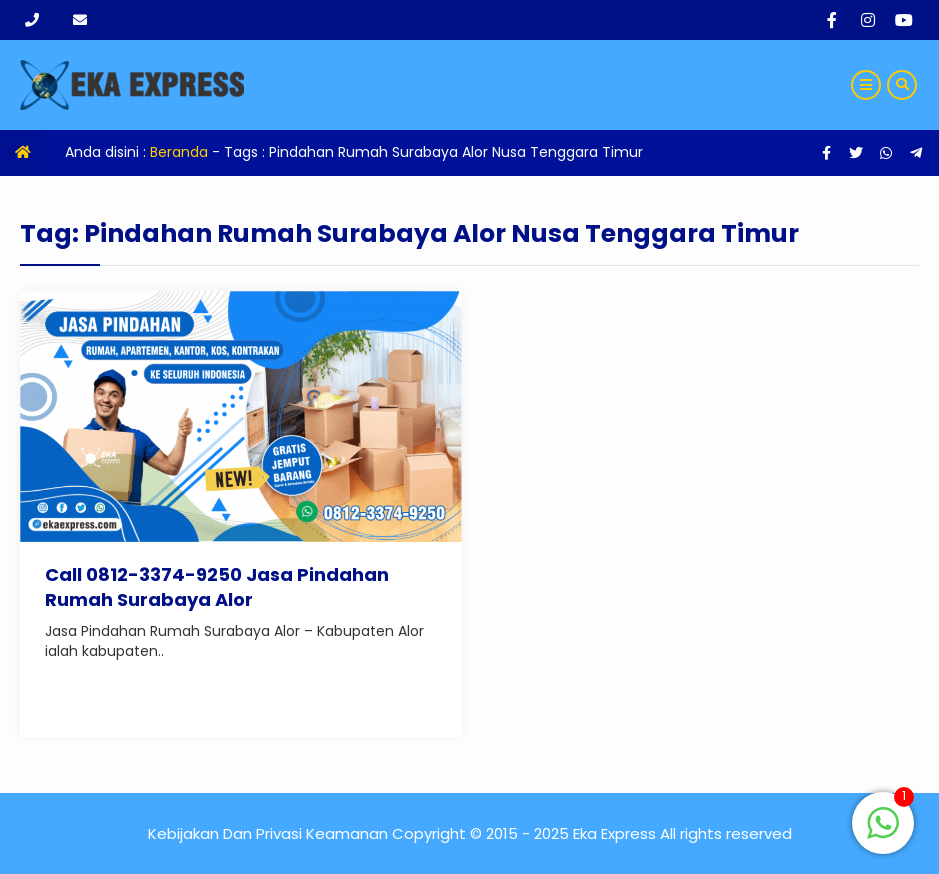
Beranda (179, 152)
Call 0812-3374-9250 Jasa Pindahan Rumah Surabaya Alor (217, 587)
